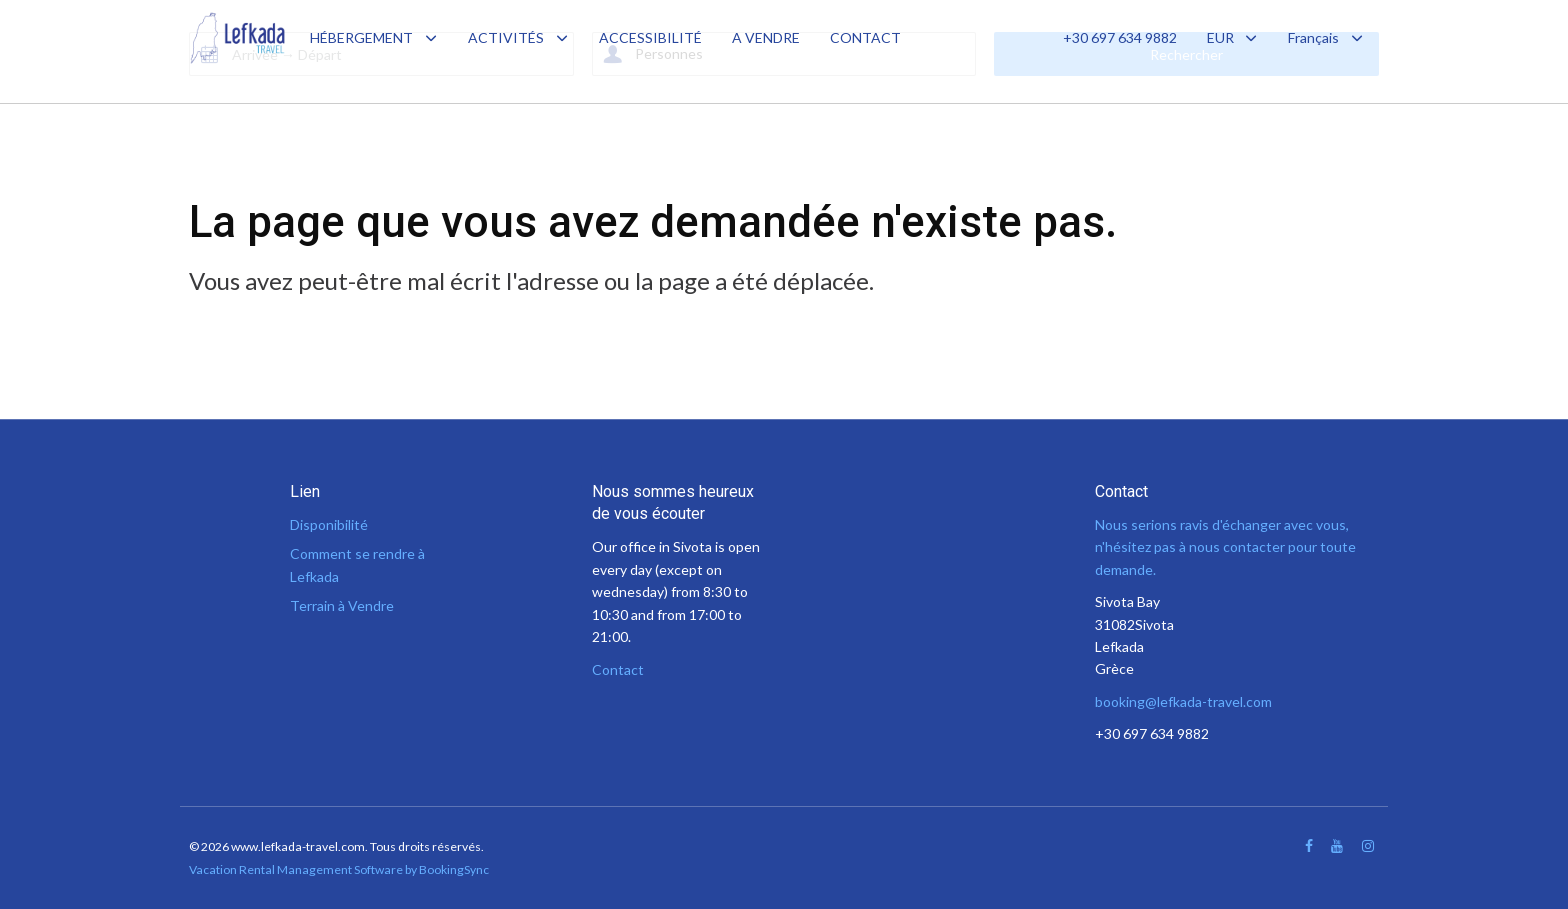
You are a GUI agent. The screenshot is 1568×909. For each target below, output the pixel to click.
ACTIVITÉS (506, 37)
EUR (1233, 37)
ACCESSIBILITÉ (650, 37)
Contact (618, 669)
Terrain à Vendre (342, 605)
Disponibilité (329, 524)
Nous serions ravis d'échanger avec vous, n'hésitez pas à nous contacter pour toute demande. (1225, 547)
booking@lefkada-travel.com (1183, 701)
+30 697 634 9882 (1120, 37)
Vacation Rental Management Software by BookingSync (339, 869)
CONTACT (865, 37)
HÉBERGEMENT (361, 37)
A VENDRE (766, 37)
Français (1326, 37)
